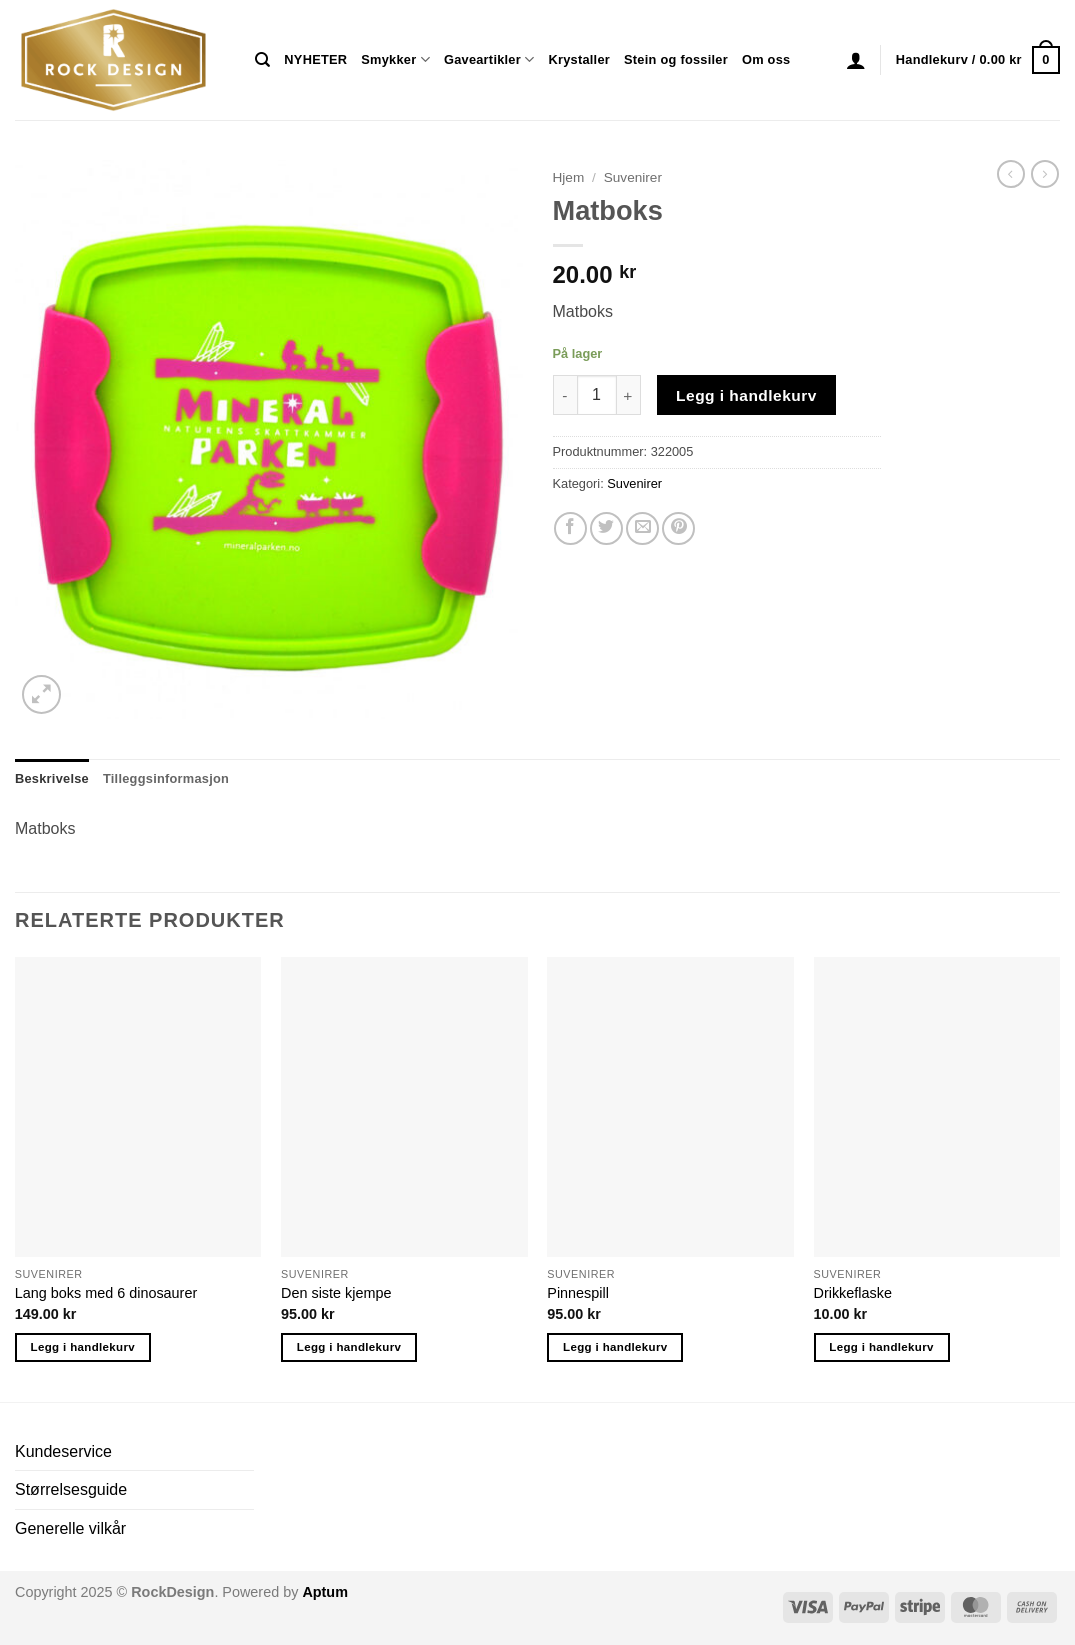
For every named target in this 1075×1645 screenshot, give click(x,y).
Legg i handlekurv (746, 395)
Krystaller (579, 59)
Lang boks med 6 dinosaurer (106, 1293)
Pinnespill (578, 1293)
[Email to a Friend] (642, 528)
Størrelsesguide (71, 1489)
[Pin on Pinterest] (678, 528)
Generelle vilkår (70, 1528)
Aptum (325, 1592)
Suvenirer (633, 177)
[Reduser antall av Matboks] (565, 395)
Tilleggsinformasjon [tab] (166, 778)
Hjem (569, 177)
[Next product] (1011, 174)
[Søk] (262, 60)
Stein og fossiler (676, 59)
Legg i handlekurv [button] (83, 1347)
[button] (856, 60)
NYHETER (315, 59)
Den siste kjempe (336, 1293)
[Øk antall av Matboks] (629, 395)
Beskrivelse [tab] (52, 778)
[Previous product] (1045, 174)
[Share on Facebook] (570, 528)
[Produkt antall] (597, 395)
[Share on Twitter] (606, 528)
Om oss (766, 59)
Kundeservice (63, 1451)
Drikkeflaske (853, 1293)
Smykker (395, 59)
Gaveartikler (489, 59)
